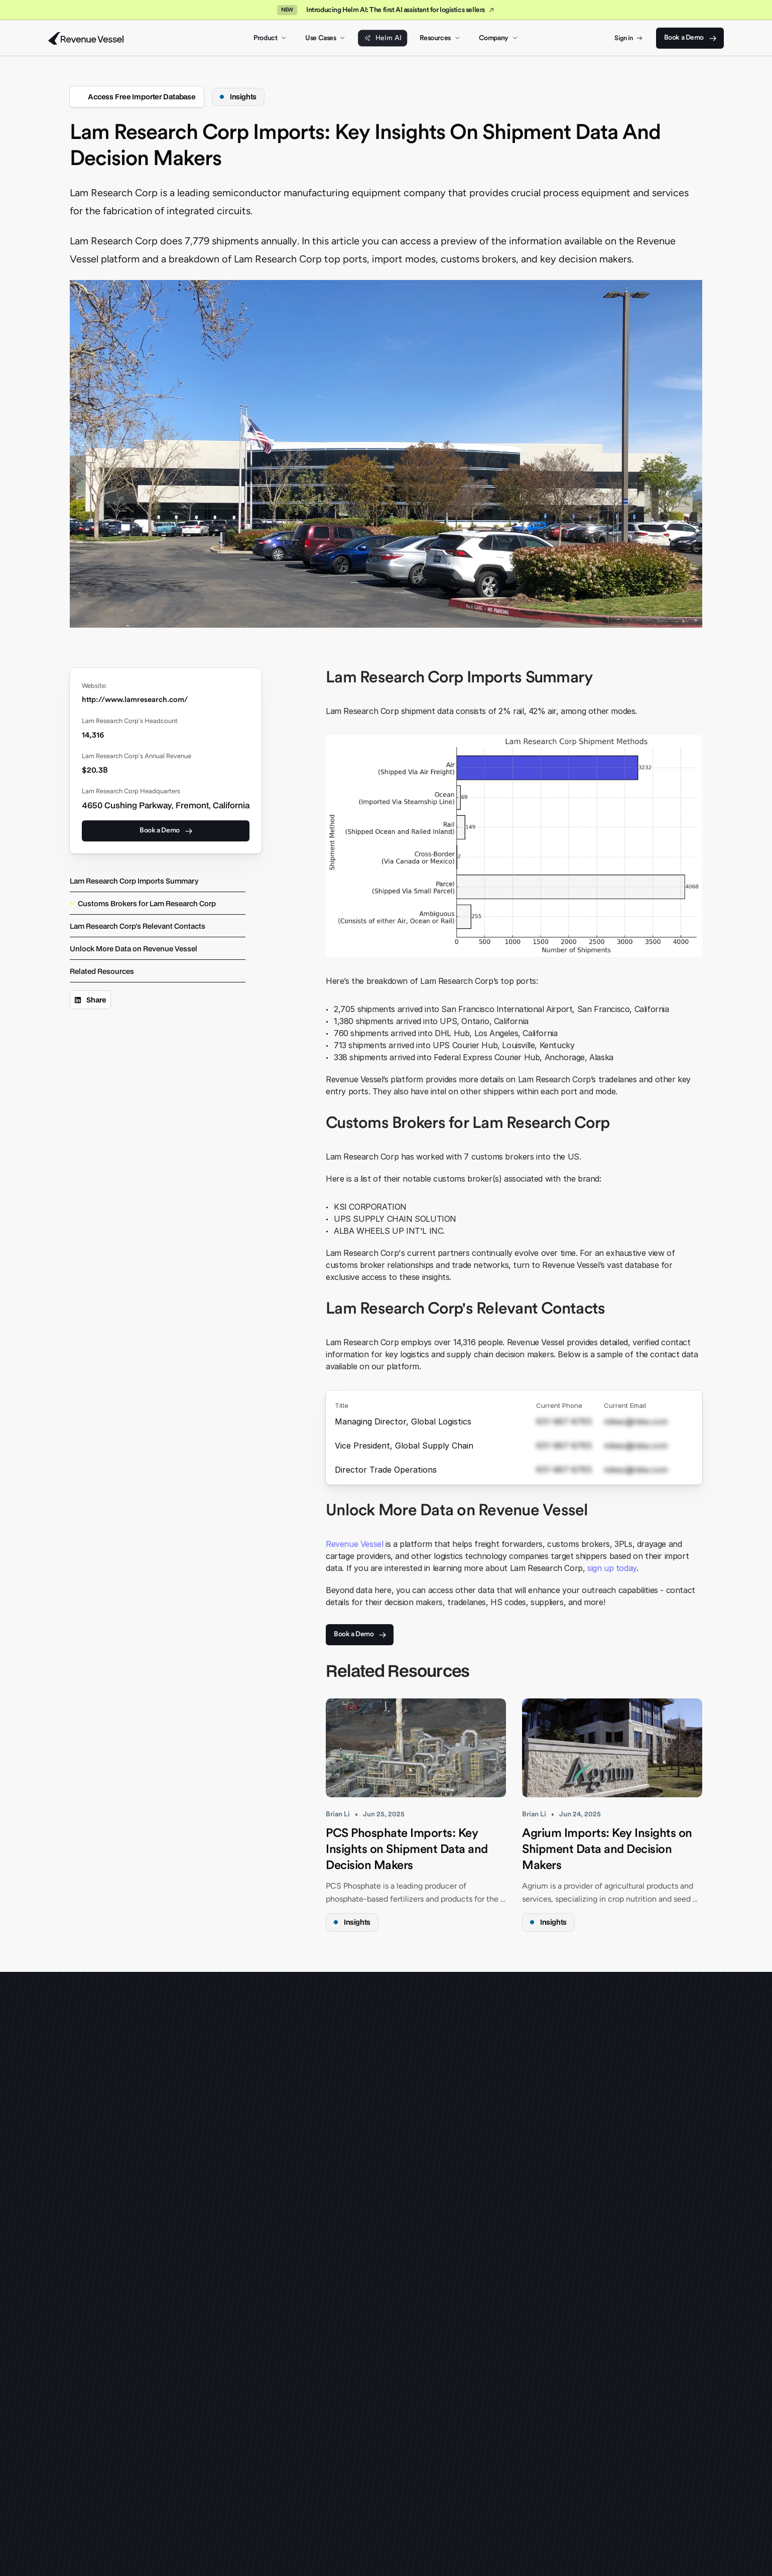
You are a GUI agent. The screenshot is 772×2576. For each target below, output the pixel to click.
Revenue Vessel (354, 1544)
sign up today (611, 1568)
